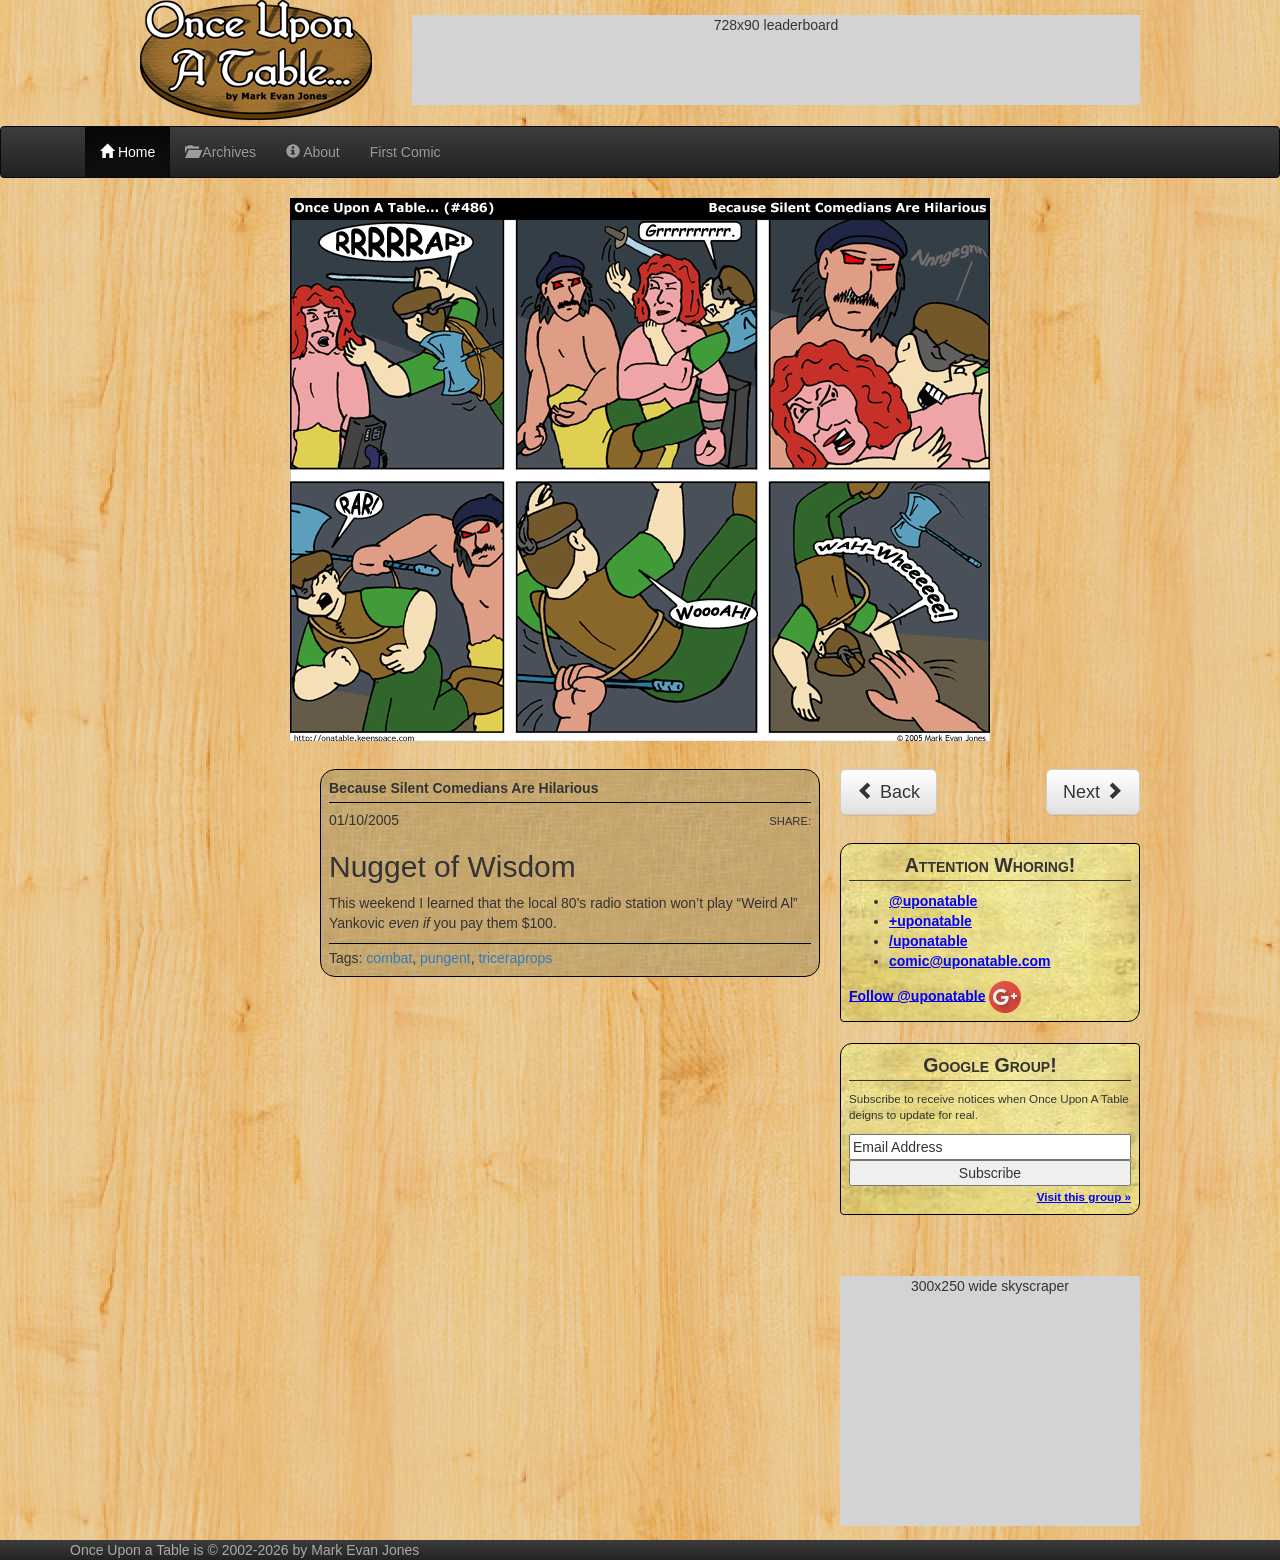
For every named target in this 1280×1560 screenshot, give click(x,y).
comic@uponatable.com (969, 961)
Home (127, 152)
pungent (445, 958)
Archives (220, 152)
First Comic (405, 152)
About (313, 152)
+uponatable (930, 921)
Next (1093, 791)
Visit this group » (1084, 1196)
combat (389, 958)
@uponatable (933, 901)
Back (888, 791)
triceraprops (515, 958)
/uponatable (928, 941)
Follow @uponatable (917, 995)
